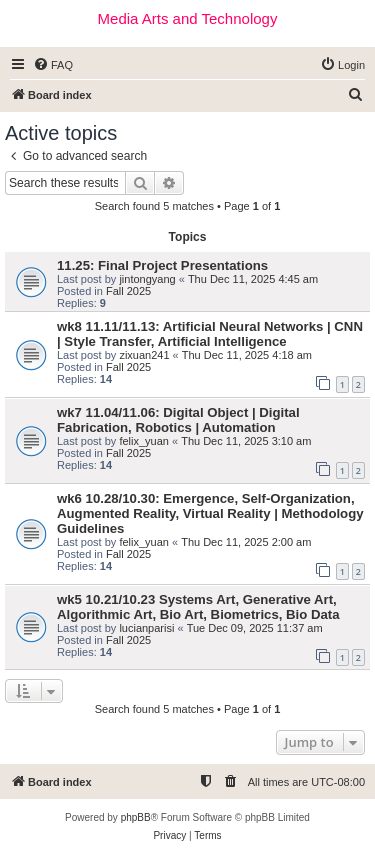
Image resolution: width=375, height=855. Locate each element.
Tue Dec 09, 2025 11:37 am (255, 628)
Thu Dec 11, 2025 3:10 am (246, 441)
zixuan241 (144, 355)
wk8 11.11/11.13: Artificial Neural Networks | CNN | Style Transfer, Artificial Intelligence (210, 334)
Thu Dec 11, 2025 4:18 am (247, 355)
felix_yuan (144, 441)
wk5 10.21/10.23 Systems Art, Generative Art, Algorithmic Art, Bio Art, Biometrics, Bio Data (198, 607)
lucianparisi (146, 628)
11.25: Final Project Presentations (162, 265)
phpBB (136, 817)
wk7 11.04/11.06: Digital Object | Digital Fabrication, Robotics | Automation (178, 420)
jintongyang (147, 279)
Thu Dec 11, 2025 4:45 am (253, 279)
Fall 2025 (128, 291)
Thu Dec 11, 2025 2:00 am (246, 542)
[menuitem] (53, 65)
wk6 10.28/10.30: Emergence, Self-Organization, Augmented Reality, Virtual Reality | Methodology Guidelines (210, 513)
